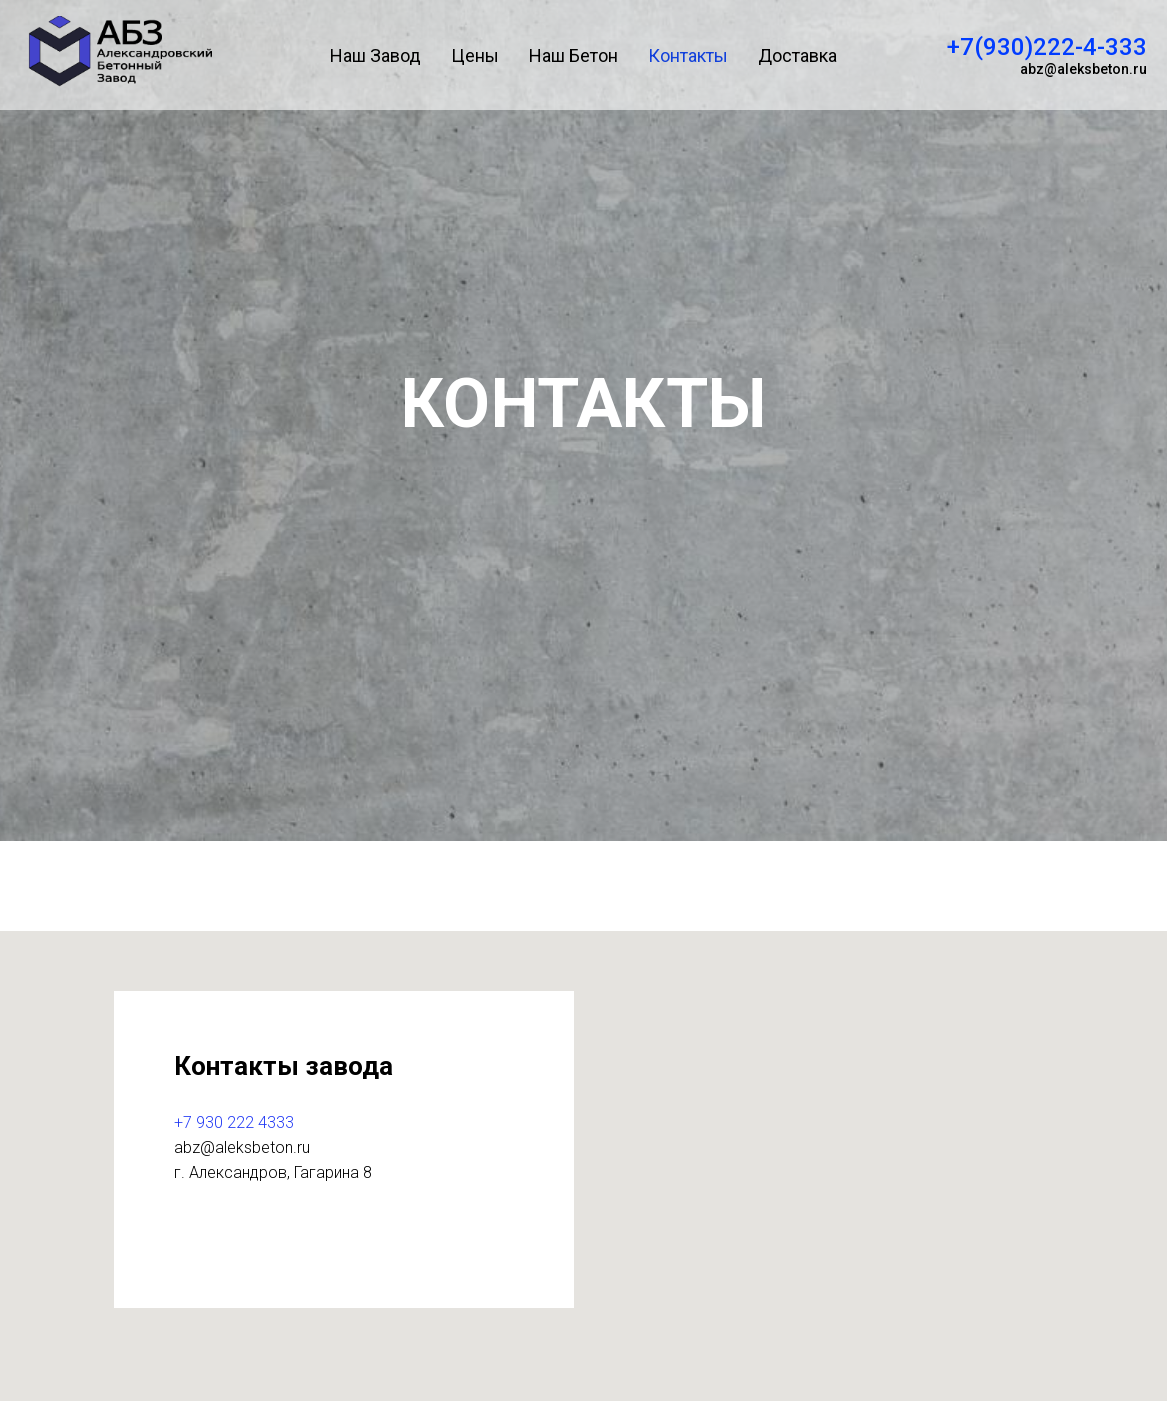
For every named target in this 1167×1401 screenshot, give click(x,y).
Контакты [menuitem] (688, 55)
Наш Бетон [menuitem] (573, 55)
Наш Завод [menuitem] (375, 55)
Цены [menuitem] (475, 55)
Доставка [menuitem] (797, 55)
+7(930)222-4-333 (1047, 47)
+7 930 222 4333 (234, 1122)
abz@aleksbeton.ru (1083, 69)
